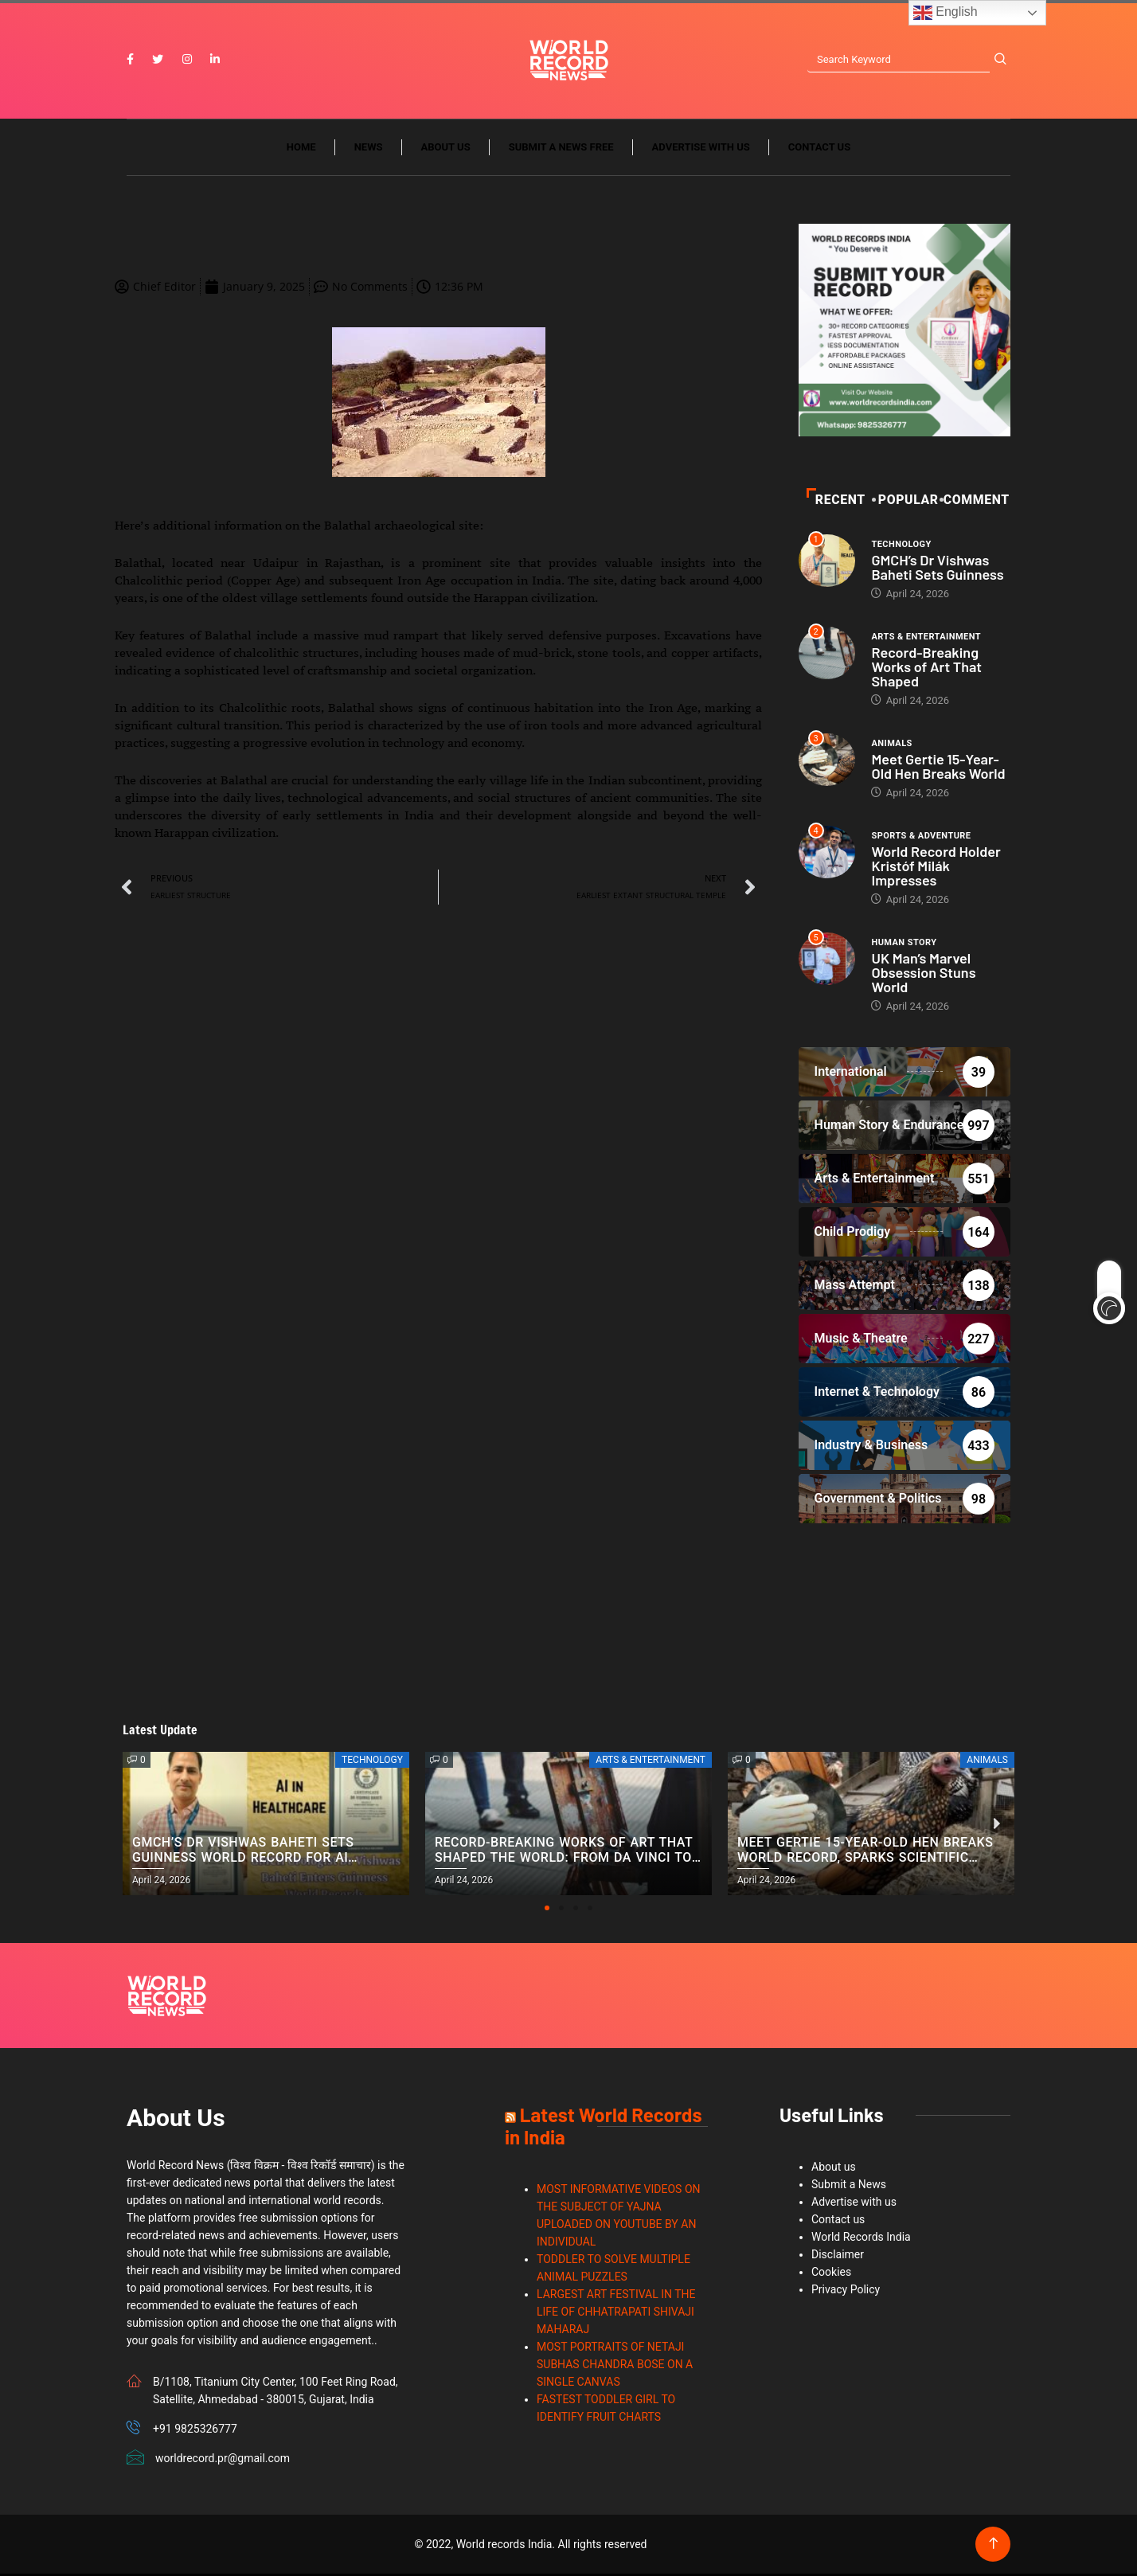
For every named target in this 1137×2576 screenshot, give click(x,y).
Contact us (819, 149)
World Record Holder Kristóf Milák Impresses (935, 867)
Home (301, 149)
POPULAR (906, 501)
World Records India (861, 2239)
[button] (547, 1910)
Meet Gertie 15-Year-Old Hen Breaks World (938, 768)
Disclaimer (837, 2256)
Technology (901, 546)
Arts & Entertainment (926, 638)
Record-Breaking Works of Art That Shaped (926, 668)
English (945, 12)
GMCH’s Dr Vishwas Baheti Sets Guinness (937, 568)
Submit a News (848, 2186)
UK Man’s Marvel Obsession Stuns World (923, 974)
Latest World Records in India (603, 2128)
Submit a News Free (561, 149)
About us (446, 149)
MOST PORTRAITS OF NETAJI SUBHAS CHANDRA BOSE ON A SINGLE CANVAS (615, 2366)
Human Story (903, 944)
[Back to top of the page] (993, 2546)
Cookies (831, 2274)
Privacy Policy (845, 2291)
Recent (836, 501)
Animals (891, 745)
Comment (976, 501)
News (368, 149)
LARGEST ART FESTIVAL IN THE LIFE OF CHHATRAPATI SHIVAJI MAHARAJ (616, 2314)
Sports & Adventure (921, 837)
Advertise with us (701, 149)
